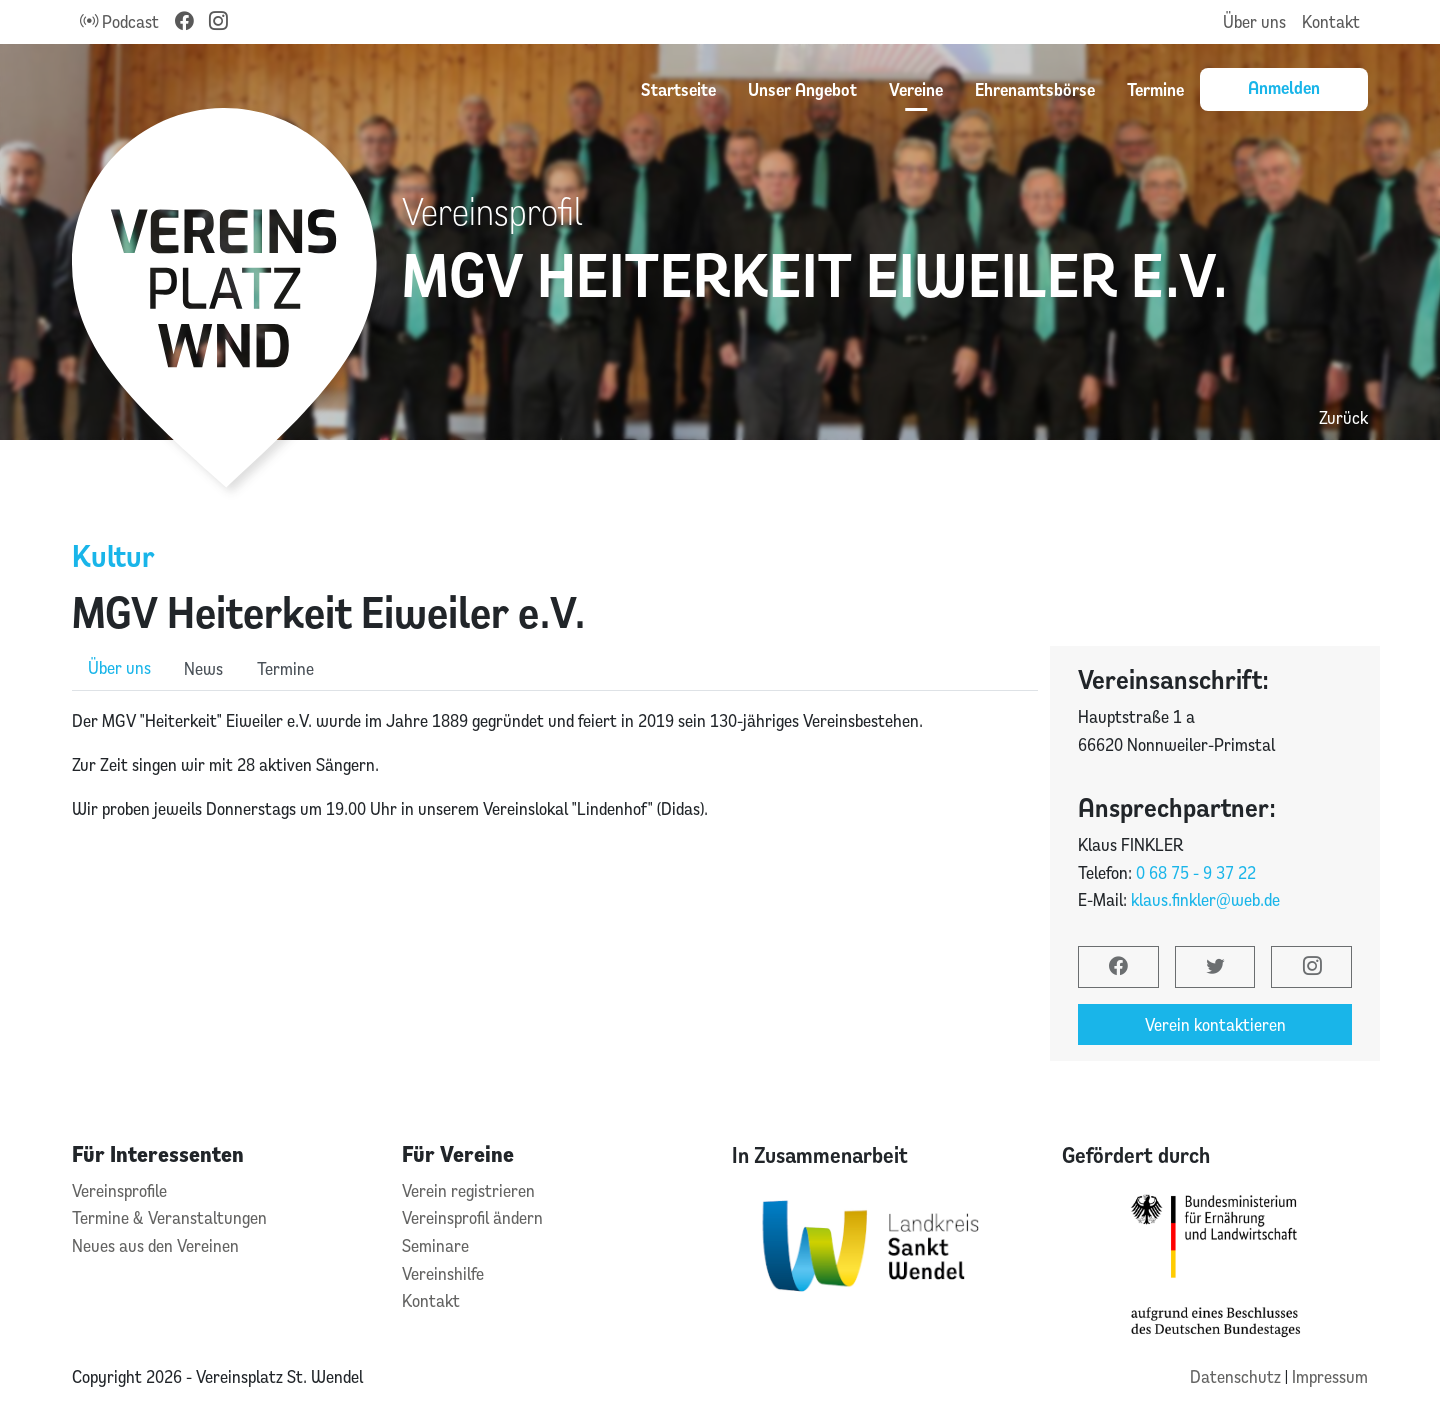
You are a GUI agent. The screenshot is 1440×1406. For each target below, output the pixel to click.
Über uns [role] (119, 667)
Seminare (435, 1245)
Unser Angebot (802, 89)
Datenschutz (1237, 1376)
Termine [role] (285, 668)
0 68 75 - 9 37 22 (1196, 872)
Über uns (1254, 21)
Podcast (119, 21)
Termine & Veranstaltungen (169, 1217)
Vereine (916, 89)
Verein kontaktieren (1215, 1024)
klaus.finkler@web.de (1205, 899)
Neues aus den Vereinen (155, 1245)
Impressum (1330, 1376)
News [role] (203, 668)
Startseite (678, 89)
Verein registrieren (468, 1190)
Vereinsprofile (119, 1190)
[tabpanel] (555, 808)
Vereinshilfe (443, 1273)
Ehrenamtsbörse (1035, 89)
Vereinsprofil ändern (472, 1217)
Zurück (1343, 417)
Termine (1155, 89)
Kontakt (1331, 21)
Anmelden (1284, 87)
